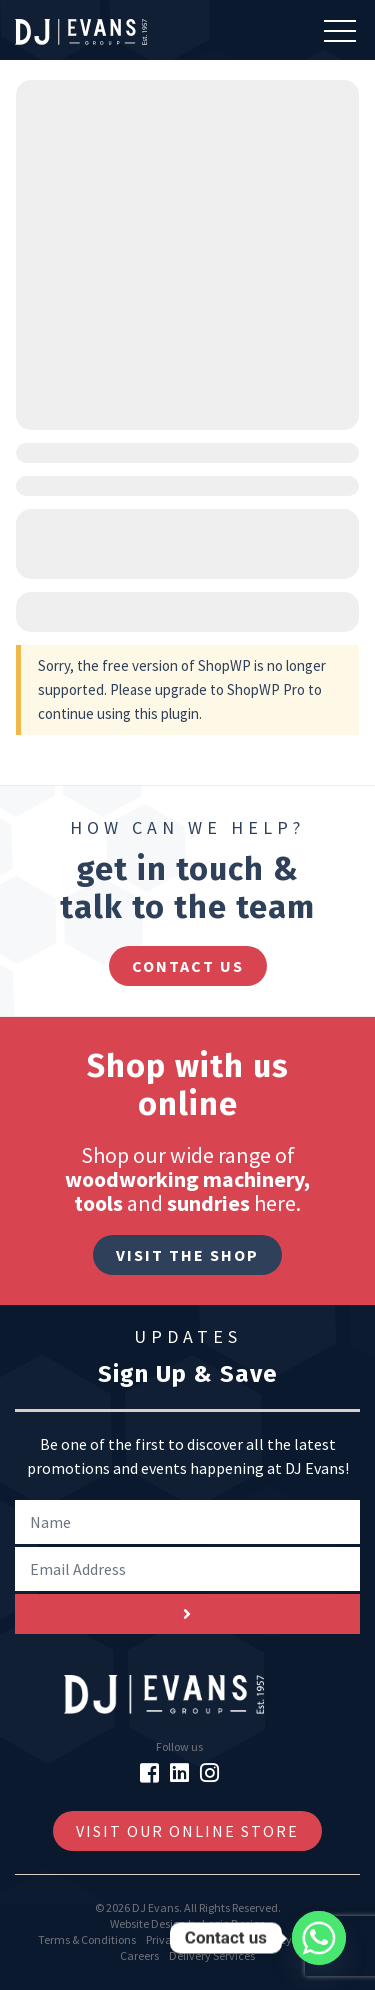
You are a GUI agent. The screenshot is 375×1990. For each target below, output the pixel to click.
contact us (188, 966)
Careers (139, 1955)
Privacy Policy (181, 1939)
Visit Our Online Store (187, 1831)
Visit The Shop (187, 1255)
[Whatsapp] (319, 1938)
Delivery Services (212, 1955)
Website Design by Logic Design (188, 1923)
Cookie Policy (259, 1939)
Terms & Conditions (87, 1939)
